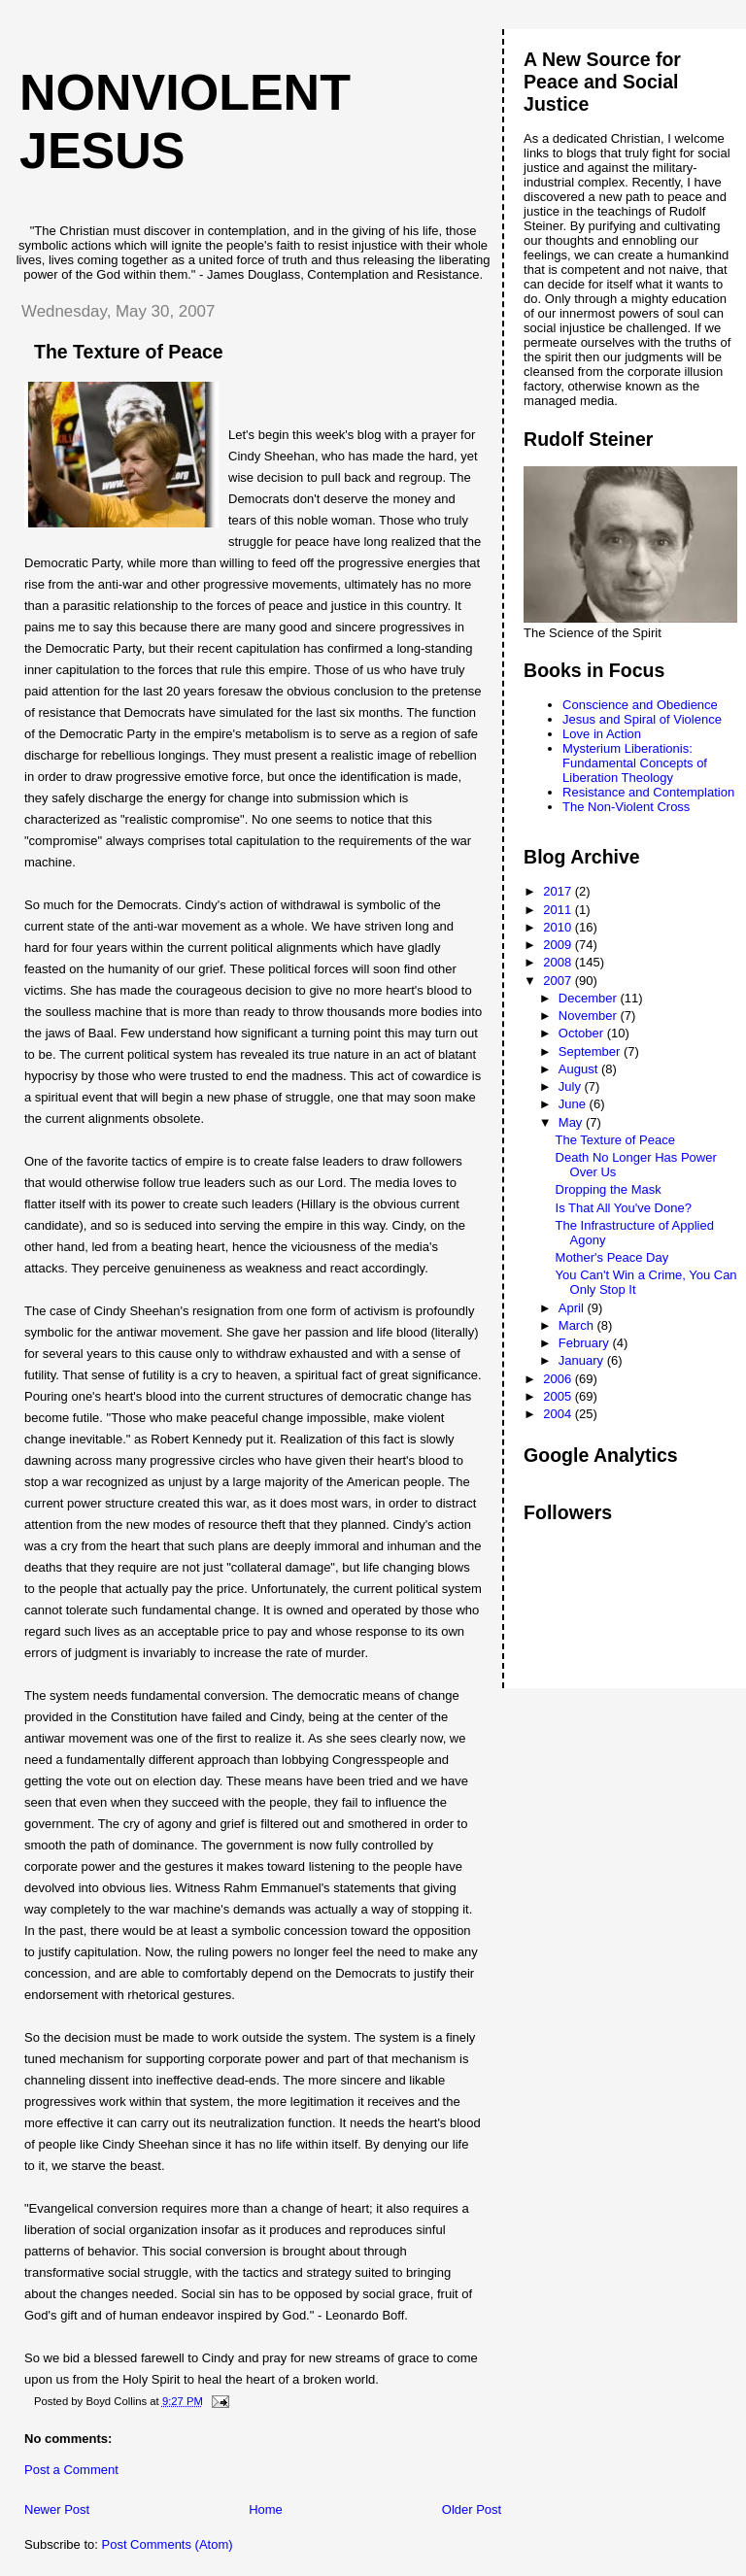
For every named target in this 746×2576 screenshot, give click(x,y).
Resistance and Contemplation (648, 792)
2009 (559, 944)
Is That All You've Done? (624, 1208)
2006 (559, 1379)
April (573, 1308)
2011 (559, 909)
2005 (559, 1396)
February (586, 1343)
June (574, 1104)
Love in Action (601, 734)
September (591, 1051)
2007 (559, 980)
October (583, 1033)
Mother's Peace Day (612, 1257)
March (578, 1325)
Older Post (471, 2509)
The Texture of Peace (615, 1140)
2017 (559, 891)
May (572, 1122)
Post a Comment (71, 2469)
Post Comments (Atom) (167, 2544)
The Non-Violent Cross (626, 806)
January (583, 1360)
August (580, 1069)
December (590, 998)
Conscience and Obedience (640, 704)
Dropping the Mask (608, 1189)
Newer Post (56, 2509)
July (572, 1086)
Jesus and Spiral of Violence (642, 719)
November (590, 1015)
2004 (559, 1414)
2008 (559, 962)
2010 (559, 927)
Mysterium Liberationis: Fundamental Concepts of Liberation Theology (634, 763)
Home (266, 2509)
